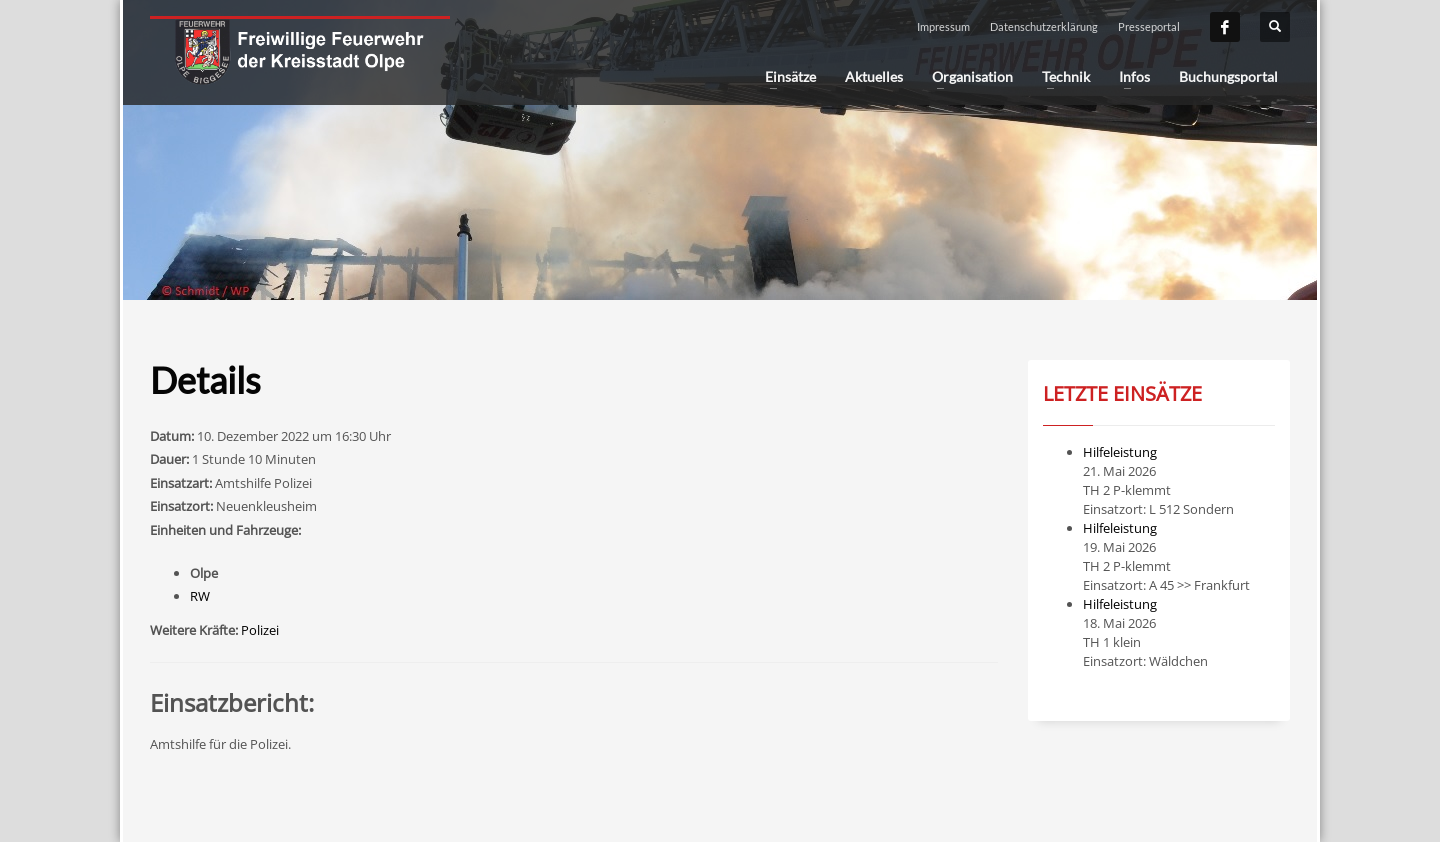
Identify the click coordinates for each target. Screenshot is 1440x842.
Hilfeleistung (1120, 452)
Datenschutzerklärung (1044, 26)
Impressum (943, 26)
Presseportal (1149, 26)
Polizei (260, 630)
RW (200, 596)
